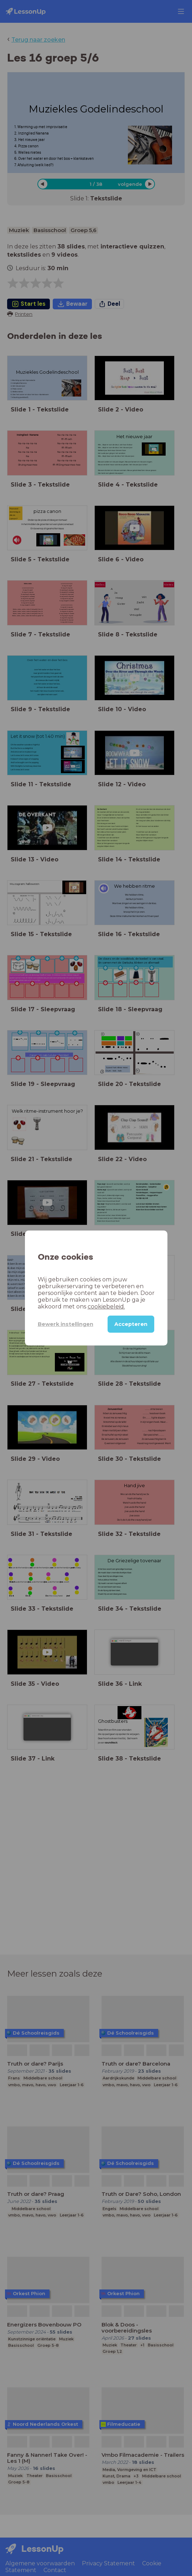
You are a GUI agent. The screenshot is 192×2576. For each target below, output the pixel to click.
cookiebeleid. (106, 1306)
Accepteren (130, 1324)
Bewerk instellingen (65, 1324)
